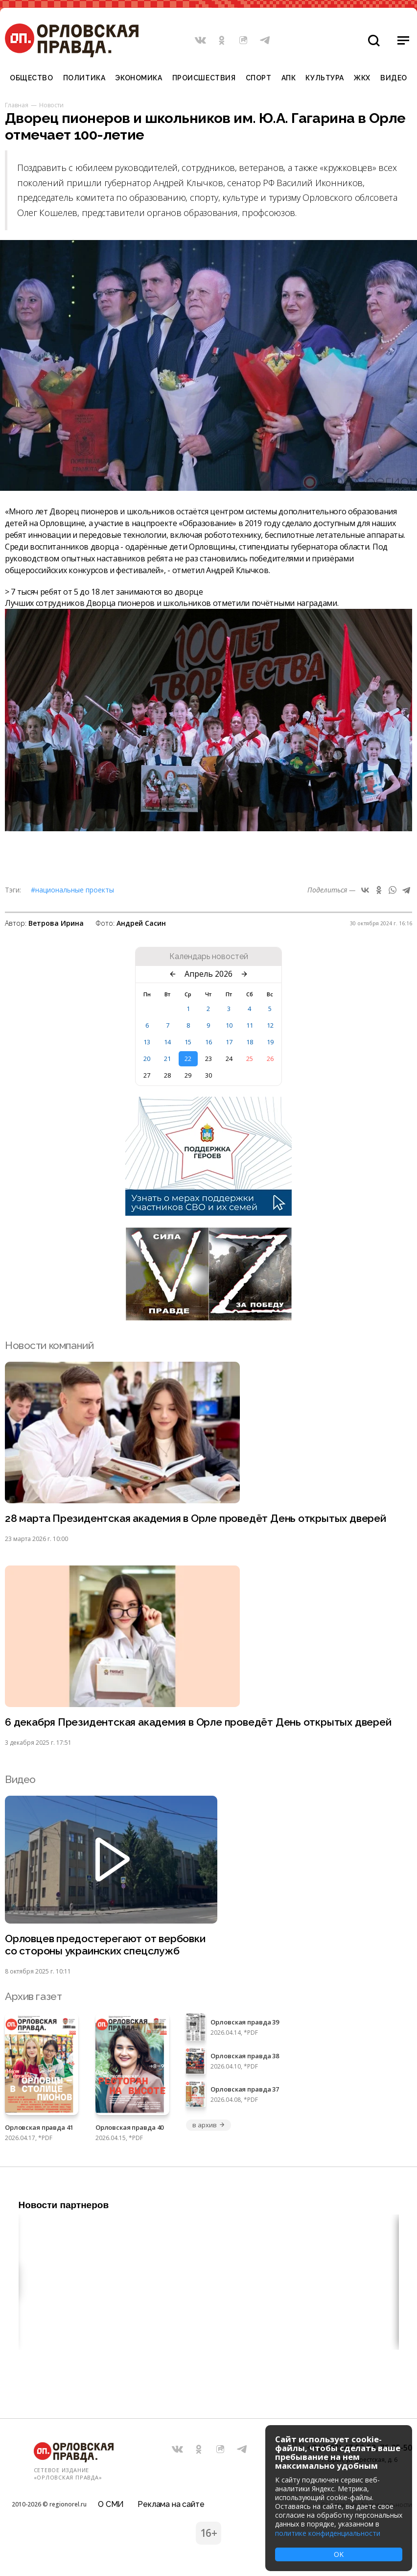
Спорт (259, 78)
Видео (393, 78)
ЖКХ (362, 78)
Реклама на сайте (171, 2504)
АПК (288, 78)
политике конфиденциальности (327, 2533)
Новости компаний (49, 1345)
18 (249, 1041)
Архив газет (33, 1996)
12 (270, 1025)
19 (270, 1041)
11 (249, 1025)
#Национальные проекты (72, 889)
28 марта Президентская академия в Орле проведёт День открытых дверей (195, 1518)
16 (208, 1041)
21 (167, 1058)
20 (146, 1058)
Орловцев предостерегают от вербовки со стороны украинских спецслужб (105, 1944)
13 (146, 1041)
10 (229, 1025)
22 (188, 1058)
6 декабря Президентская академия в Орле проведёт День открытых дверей (198, 1722)
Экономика (138, 78)
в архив (208, 2124)
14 (167, 1041)
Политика (84, 78)
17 (229, 1041)
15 (188, 1041)
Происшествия (204, 78)
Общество (31, 78)
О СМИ (111, 2504)
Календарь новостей (208, 957)
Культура (324, 78)
